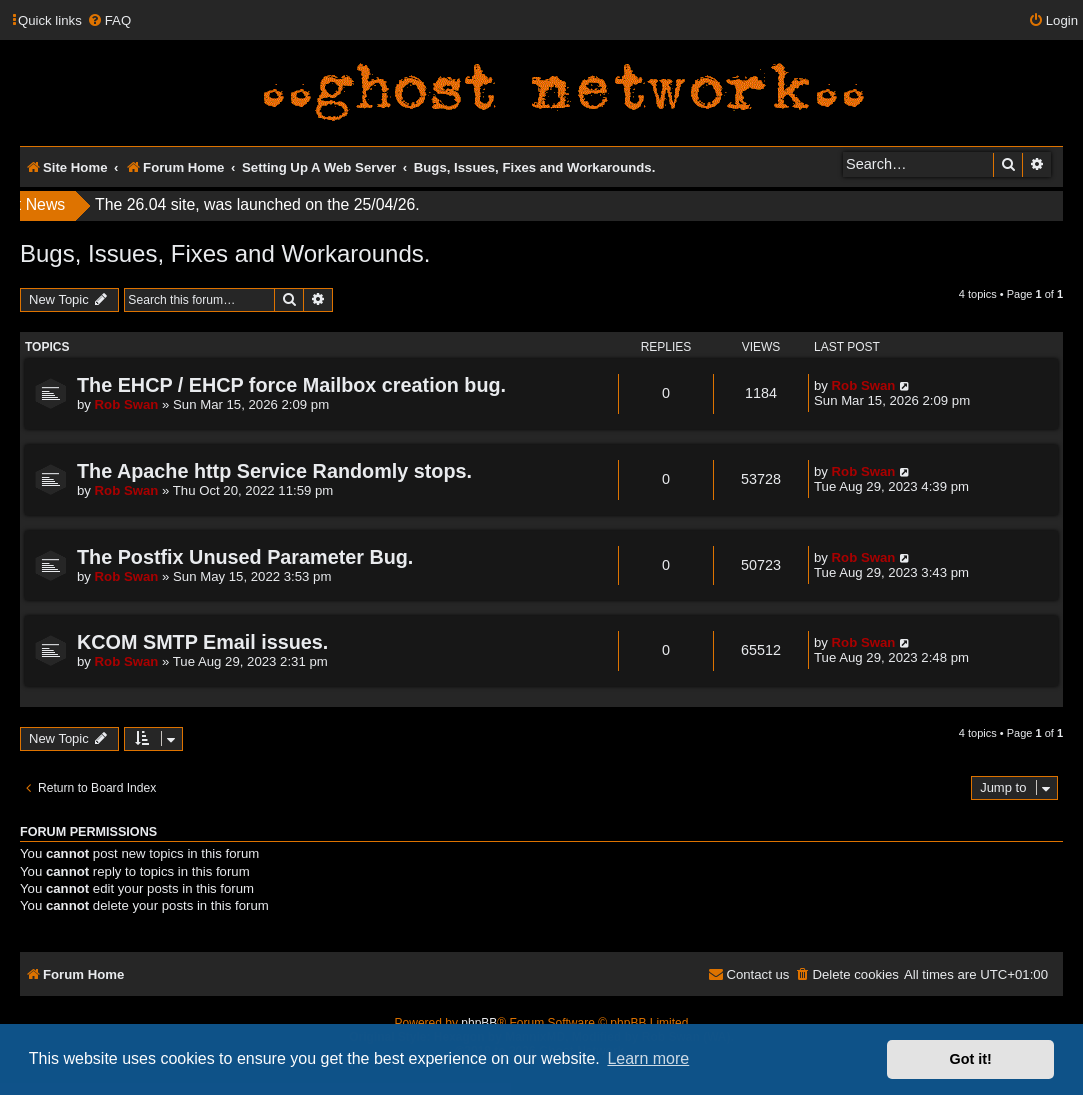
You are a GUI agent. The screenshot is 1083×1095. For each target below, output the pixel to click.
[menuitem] (109, 20)
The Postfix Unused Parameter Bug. (245, 557)
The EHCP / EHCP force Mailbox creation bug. (291, 385)
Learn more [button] (648, 1058)
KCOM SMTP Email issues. (202, 642)
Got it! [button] (971, 1059)
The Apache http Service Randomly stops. (274, 471)
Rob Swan (127, 404)
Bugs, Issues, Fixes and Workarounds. (225, 253)
